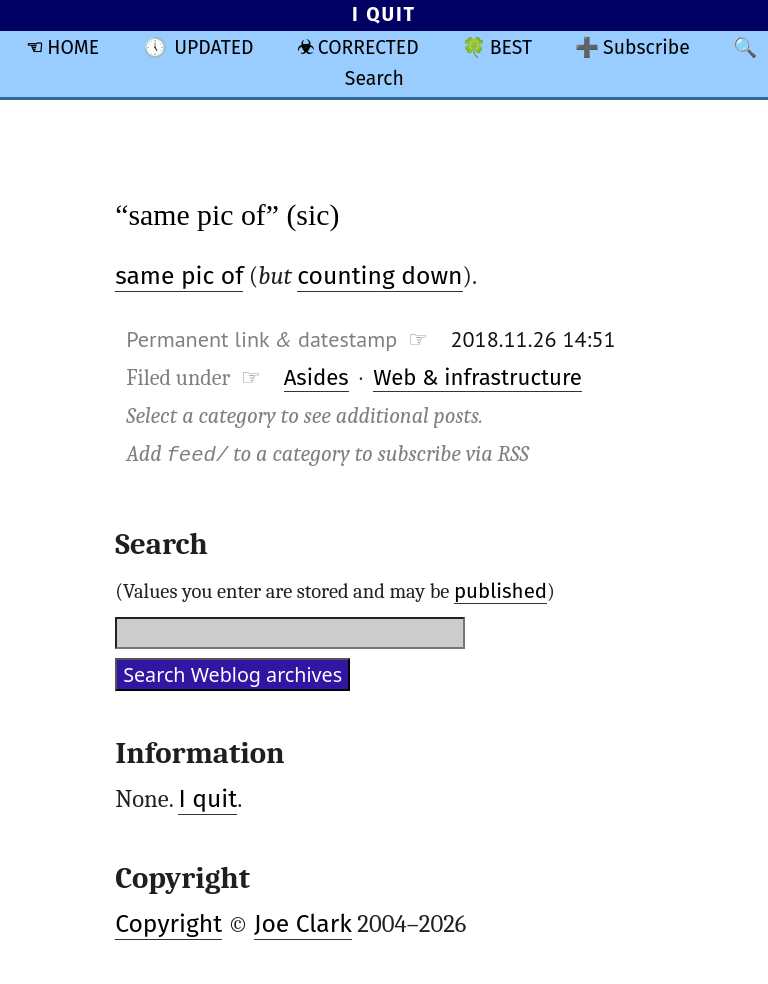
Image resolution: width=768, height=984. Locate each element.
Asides (316, 377)
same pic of (179, 276)
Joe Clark (303, 924)
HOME (73, 47)
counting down (379, 276)
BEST (511, 47)
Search (374, 78)
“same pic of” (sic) (227, 214)
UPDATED (213, 47)
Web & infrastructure (477, 377)
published (500, 591)
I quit (207, 799)
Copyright (168, 924)
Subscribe (646, 47)
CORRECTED (368, 47)
